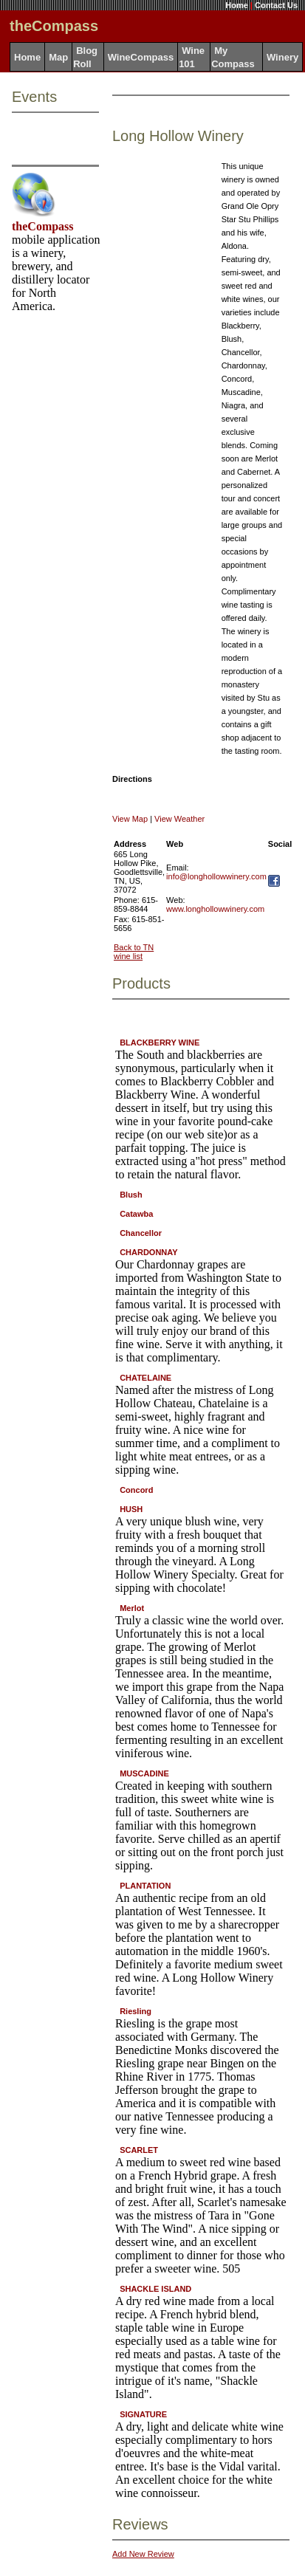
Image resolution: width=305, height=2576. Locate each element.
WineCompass (141, 57)
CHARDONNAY (148, 1252)
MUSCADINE (144, 1773)
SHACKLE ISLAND (155, 2288)
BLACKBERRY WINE (159, 1042)
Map (58, 57)
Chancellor (141, 1233)
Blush (131, 1194)
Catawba (136, 1213)
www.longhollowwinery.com (215, 908)
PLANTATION (145, 1885)
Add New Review (143, 2553)
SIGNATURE (143, 2414)
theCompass (43, 226)
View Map (130, 818)
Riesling (135, 2011)
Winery (282, 57)
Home (236, 5)
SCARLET (139, 2150)
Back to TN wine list (134, 952)
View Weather (179, 818)
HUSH (131, 1509)
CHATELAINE (145, 1377)
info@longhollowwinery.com (216, 876)
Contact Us (276, 5)
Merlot (132, 1608)
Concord (136, 1490)
